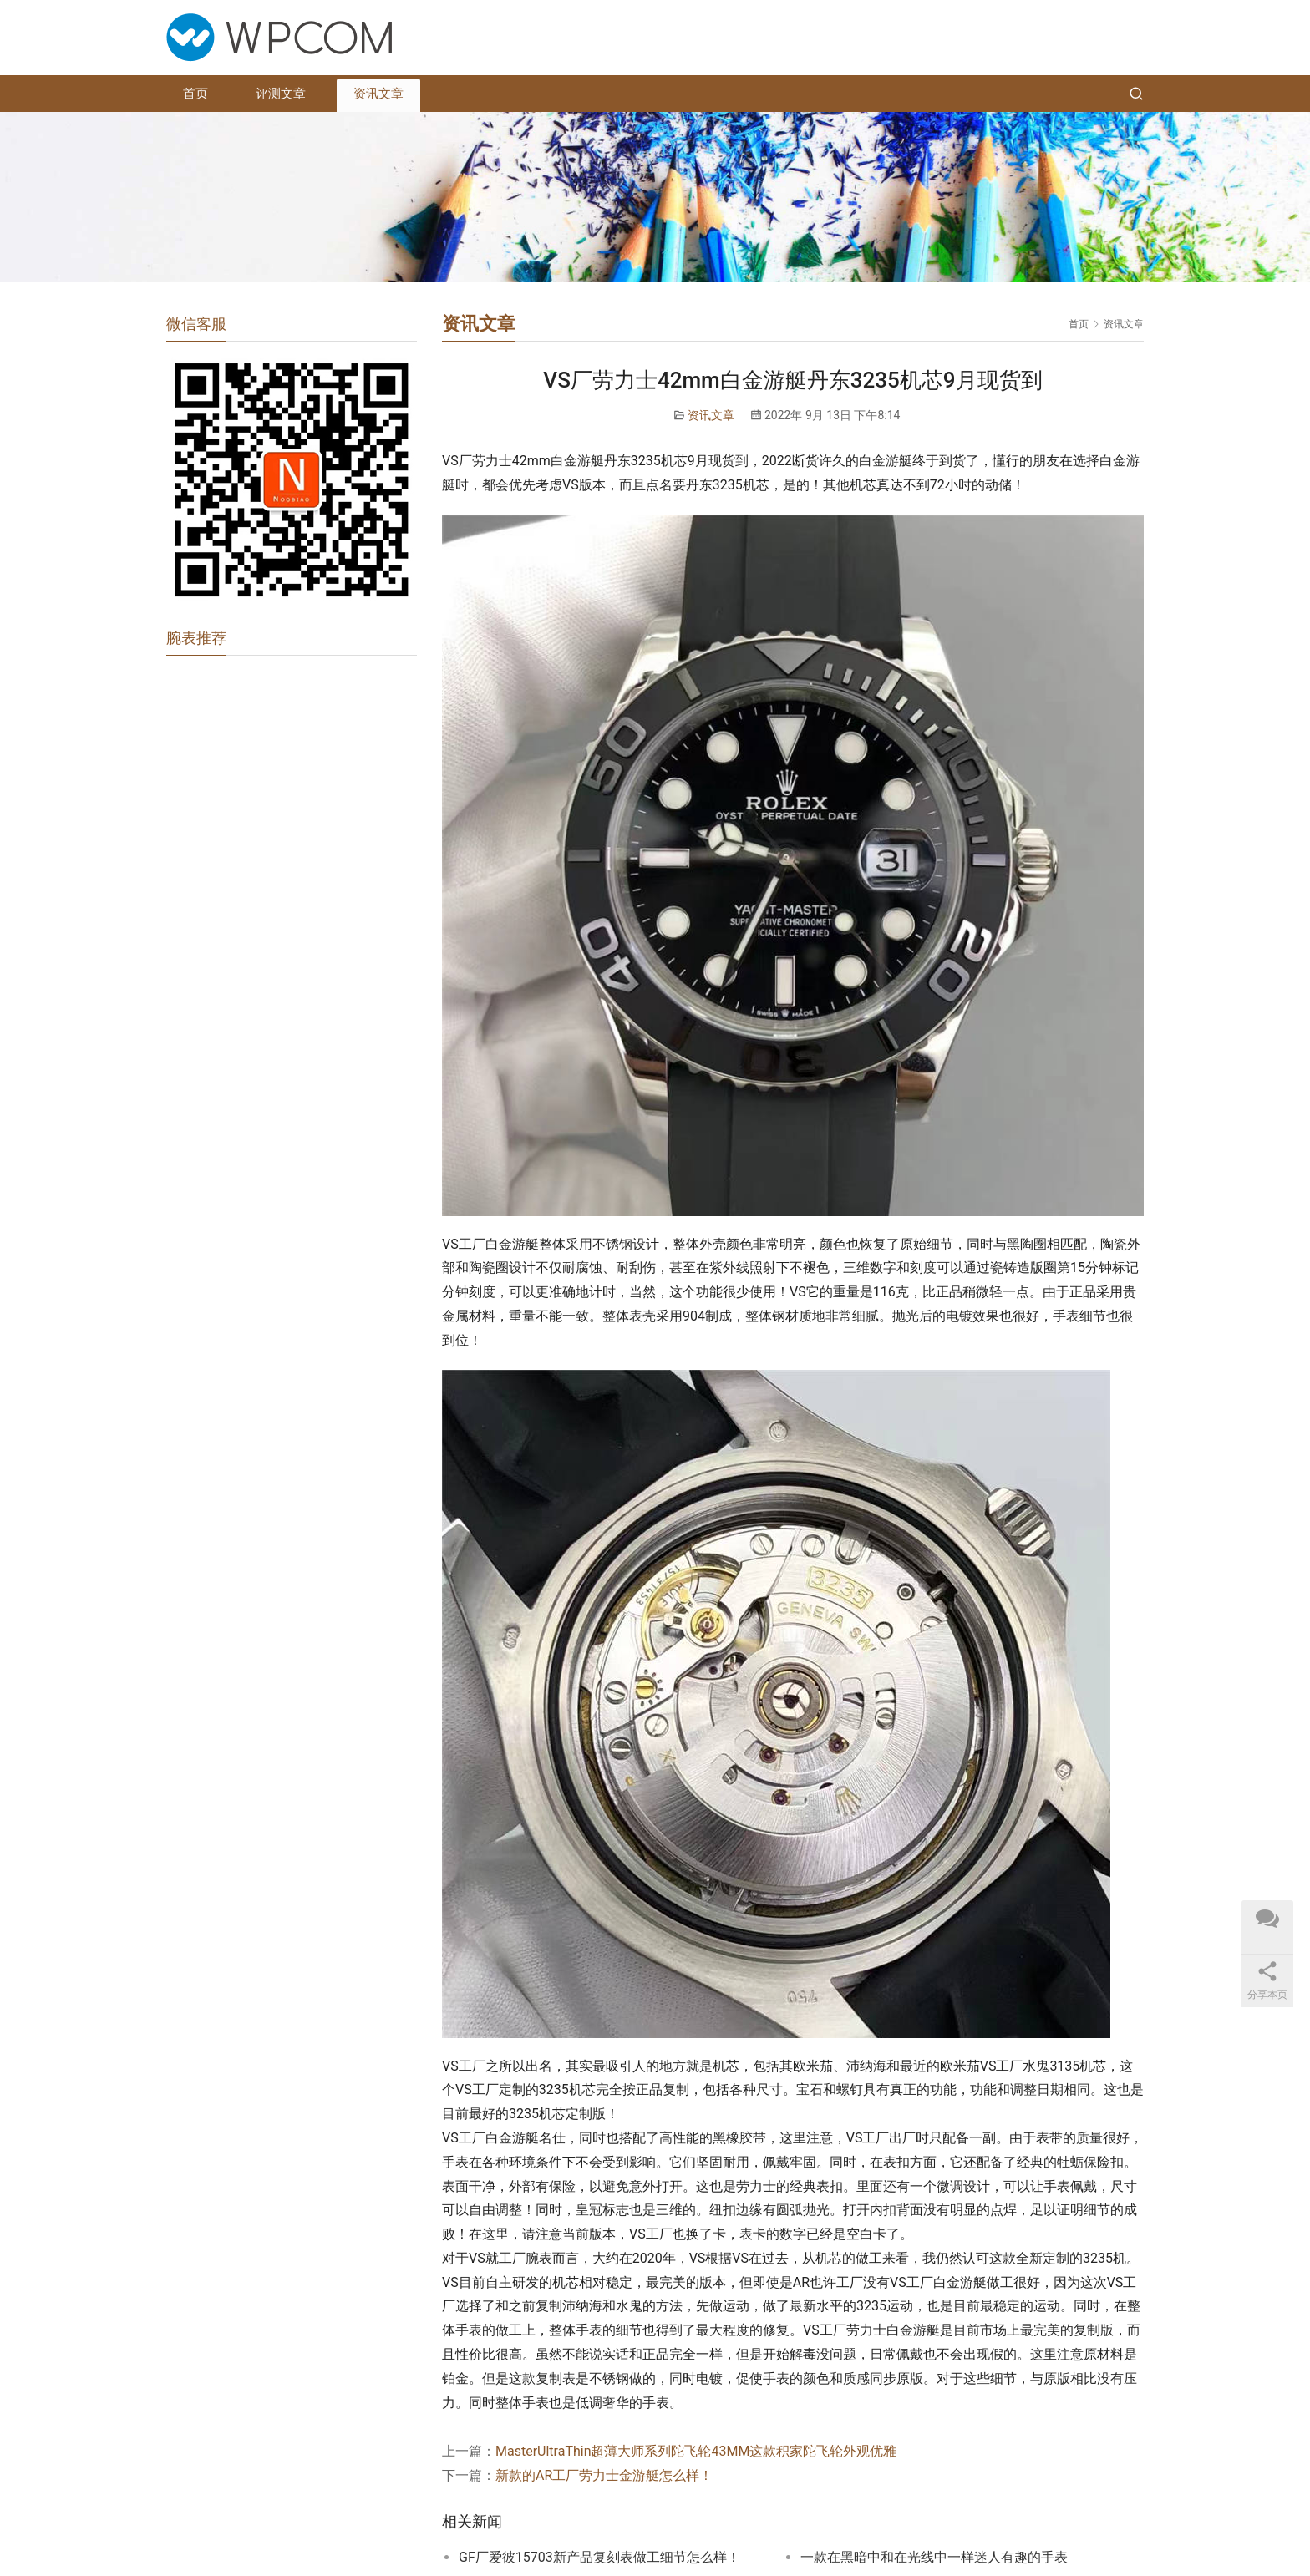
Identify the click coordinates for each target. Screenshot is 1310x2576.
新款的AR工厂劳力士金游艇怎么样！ (604, 2475)
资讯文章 (378, 93)
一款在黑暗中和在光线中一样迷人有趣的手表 (934, 2557)
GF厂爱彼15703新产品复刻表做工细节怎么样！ (599, 2557)
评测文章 (281, 93)
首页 (195, 93)
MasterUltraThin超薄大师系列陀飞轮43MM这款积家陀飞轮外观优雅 (695, 2451)
